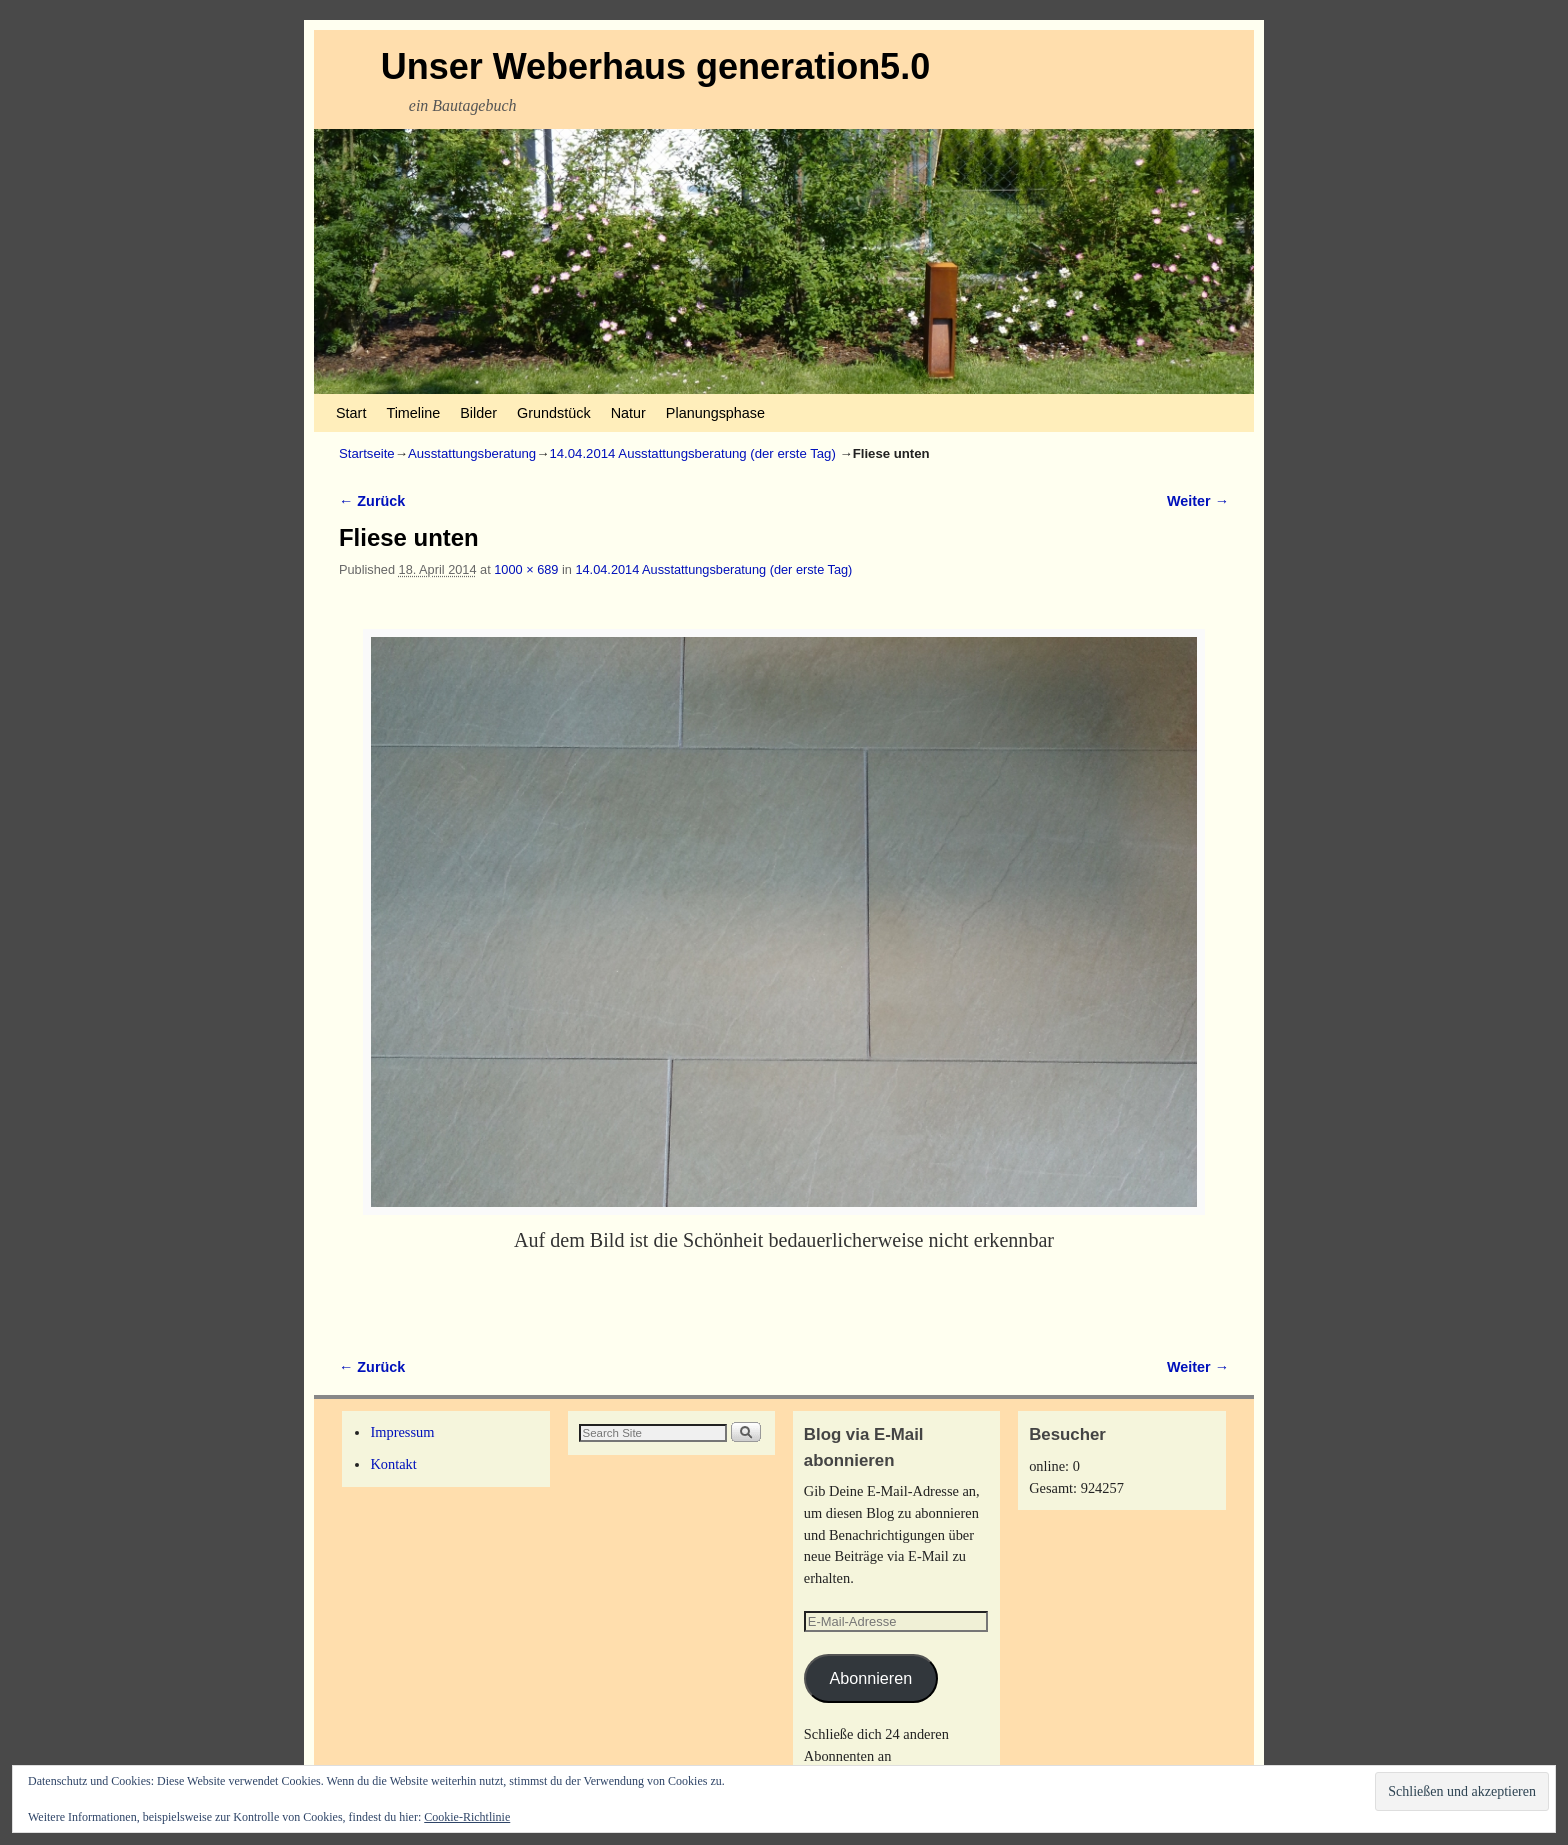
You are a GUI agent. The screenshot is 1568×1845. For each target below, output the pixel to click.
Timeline (413, 413)
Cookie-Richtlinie (467, 1817)
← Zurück (372, 501)
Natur (628, 413)
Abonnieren (870, 1678)
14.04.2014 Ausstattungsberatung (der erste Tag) (692, 453)
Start (351, 413)
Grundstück (554, 413)
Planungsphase (715, 413)
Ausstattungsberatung (472, 453)
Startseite (367, 453)
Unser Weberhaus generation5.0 (656, 66)
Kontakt (393, 1464)
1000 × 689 (526, 569)
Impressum (402, 1432)
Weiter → (1198, 501)
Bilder (478, 413)
